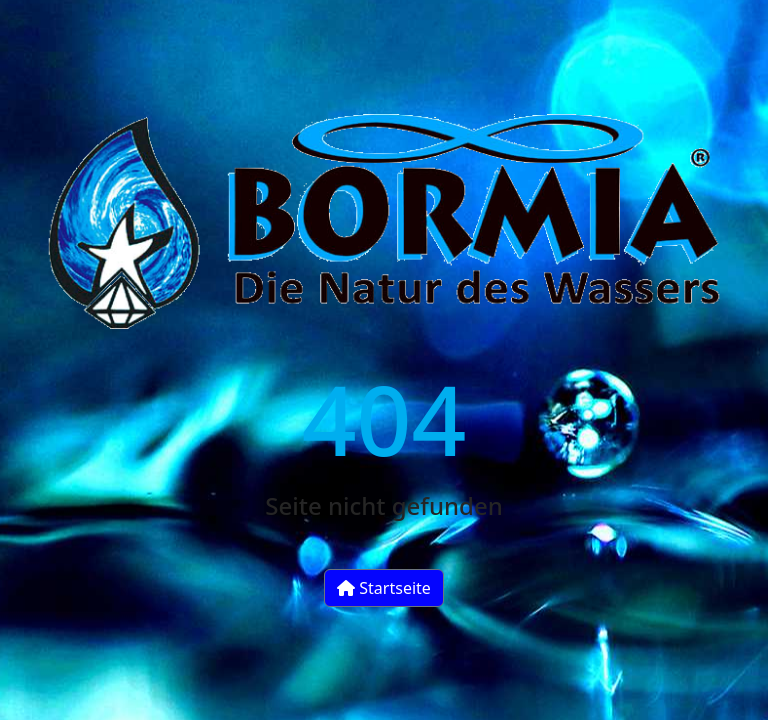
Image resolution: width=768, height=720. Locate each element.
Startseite (384, 588)
